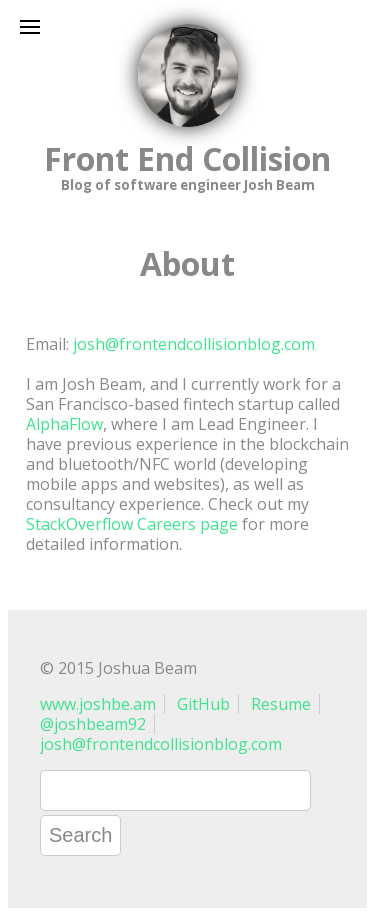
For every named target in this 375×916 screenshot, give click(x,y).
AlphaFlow (64, 424)
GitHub (203, 704)
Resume (281, 704)
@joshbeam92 (93, 724)
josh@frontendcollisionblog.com (194, 344)
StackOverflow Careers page (132, 524)
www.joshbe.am (98, 704)
